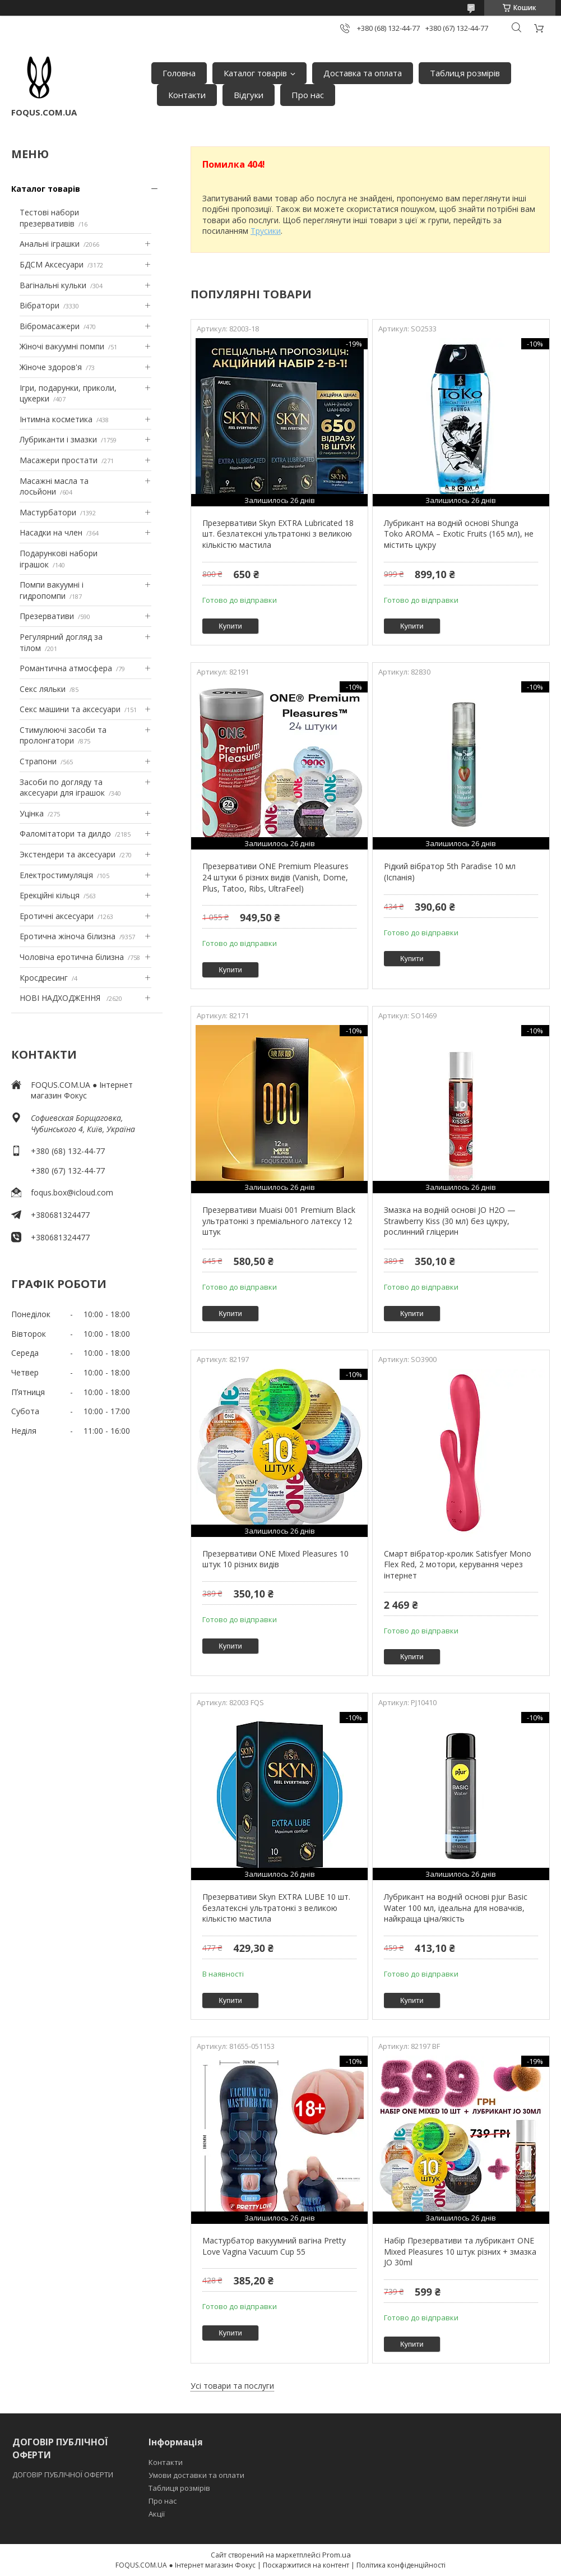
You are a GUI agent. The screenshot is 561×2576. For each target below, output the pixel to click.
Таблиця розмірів (465, 73)
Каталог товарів (255, 73)
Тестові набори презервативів (49, 218)
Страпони (38, 761)
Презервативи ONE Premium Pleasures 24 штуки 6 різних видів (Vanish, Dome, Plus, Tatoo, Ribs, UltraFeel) (275, 877)
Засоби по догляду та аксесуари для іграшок (62, 787)
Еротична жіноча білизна (67, 936)
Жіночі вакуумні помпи (62, 346)
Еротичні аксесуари (57, 916)
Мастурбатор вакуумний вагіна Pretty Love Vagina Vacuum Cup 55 (274, 2246)
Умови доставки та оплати (196, 2475)
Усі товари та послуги (232, 2385)
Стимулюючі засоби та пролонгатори (63, 735)
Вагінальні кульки (53, 285)
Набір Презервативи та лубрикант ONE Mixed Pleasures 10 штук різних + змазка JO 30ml (460, 2251)
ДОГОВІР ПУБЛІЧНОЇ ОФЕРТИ (63, 2474)
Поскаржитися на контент (306, 2565)
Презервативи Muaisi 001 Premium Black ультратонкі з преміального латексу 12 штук (278, 1220)
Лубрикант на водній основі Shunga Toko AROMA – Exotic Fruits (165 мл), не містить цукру (459, 534)
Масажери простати (59, 460)
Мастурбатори (48, 512)
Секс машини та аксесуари (70, 709)
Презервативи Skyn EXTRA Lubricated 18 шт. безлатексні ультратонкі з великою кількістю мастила (278, 534)
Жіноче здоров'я (51, 367)
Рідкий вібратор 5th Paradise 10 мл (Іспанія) (450, 872)
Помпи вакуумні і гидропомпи (52, 590)
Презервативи (47, 616)
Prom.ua (336, 2555)
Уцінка (32, 813)
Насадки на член (51, 532)
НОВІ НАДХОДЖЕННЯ (61, 997)
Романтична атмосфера (66, 668)
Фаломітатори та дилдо (65, 833)
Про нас (307, 94)
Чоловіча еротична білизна (72, 957)
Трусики (266, 230)
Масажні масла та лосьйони (54, 486)
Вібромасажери (50, 326)
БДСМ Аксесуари (52, 264)
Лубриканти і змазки (58, 439)
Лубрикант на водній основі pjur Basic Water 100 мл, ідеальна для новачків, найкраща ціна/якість (455, 1907)
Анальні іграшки (50, 243)
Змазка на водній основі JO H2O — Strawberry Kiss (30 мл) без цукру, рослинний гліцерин (450, 1220)
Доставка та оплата (362, 73)
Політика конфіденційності (401, 2565)
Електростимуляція (56, 875)
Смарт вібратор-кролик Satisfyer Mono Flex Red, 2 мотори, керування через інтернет (457, 1564)
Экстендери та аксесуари (67, 854)
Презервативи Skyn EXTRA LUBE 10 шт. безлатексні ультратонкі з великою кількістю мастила (276, 1907)
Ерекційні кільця (50, 895)
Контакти (187, 94)
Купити (230, 626)
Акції (157, 2514)
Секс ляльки (43, 689)
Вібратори (39, 305)
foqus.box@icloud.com (72, 1192)
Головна (179, 73)
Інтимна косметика (56, 419)
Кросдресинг (44, 977)
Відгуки (248, 94)
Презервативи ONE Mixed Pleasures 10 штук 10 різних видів (275, 1559)
